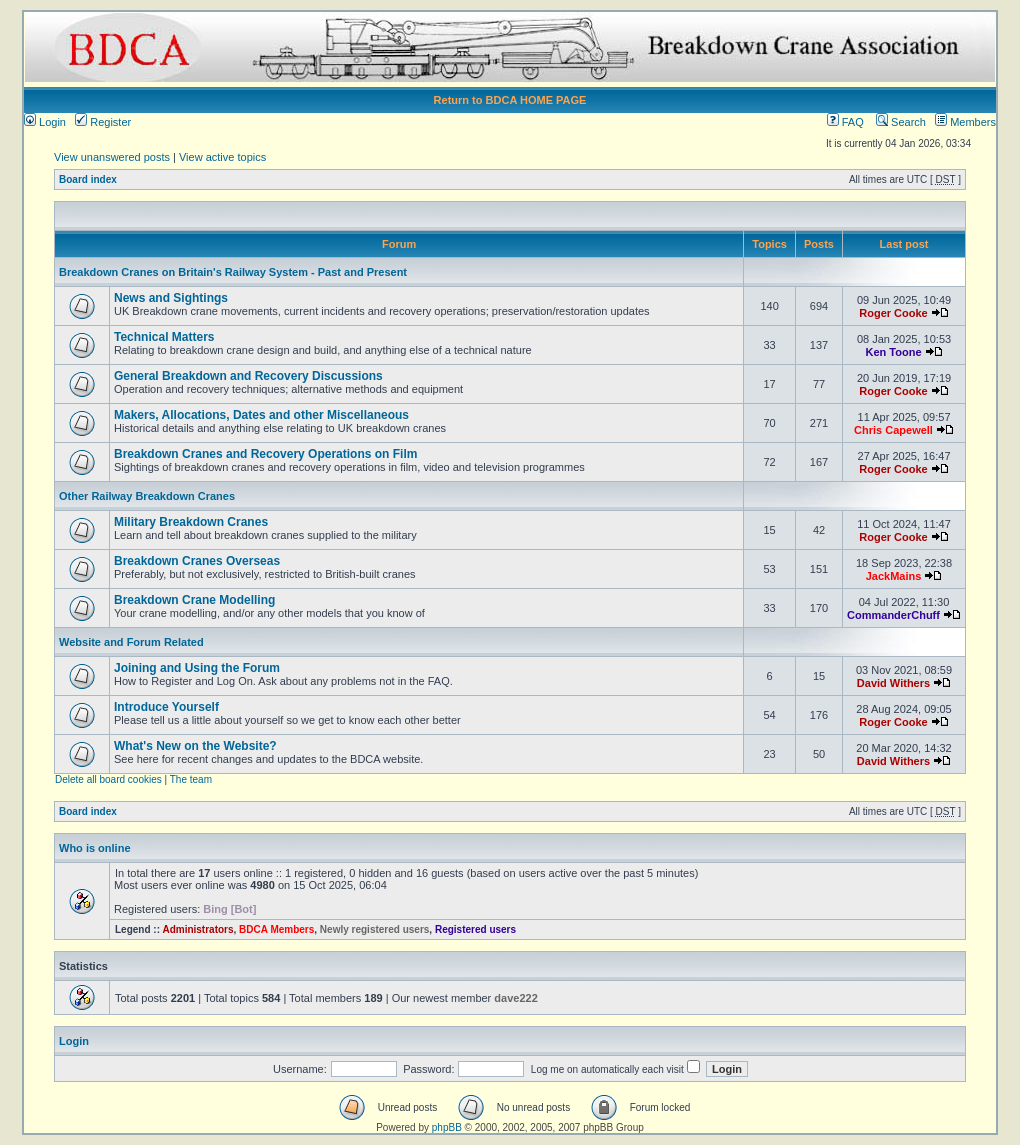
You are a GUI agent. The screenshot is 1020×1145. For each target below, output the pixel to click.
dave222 (515, 998)
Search (901, 122)
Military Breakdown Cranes (191, 522)
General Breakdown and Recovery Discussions (248, 376)
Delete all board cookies (108, 779)
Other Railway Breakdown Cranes (147, 496)
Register (103, 122)
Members (965, 122)
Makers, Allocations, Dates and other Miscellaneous (261, 415)
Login (45, 122)
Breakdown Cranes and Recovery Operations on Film (265, 454)
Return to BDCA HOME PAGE (510, 100)
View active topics (222, 157)
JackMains (894, 576)
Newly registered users (375, 929)
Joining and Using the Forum (197, 668)
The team (191, 779)
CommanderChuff (893, 615)
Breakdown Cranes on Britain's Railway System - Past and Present (233, 272)
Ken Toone (893, 352)
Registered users (475, 929)
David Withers (893, 683)
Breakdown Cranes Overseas (197, 561)
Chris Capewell (893, 430)
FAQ (845, 122)
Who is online (95, 848)
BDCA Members (276, 929)
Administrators (197, 929)
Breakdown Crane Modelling (194, 600)
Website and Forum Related (131, 642)
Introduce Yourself (166, 707)
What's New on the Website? (195, 746)
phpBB (447, 1127)
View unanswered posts (112, 157)
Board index (88, 179)
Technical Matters (164, 337)
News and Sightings (171, 298)
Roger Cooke (893, 313)
